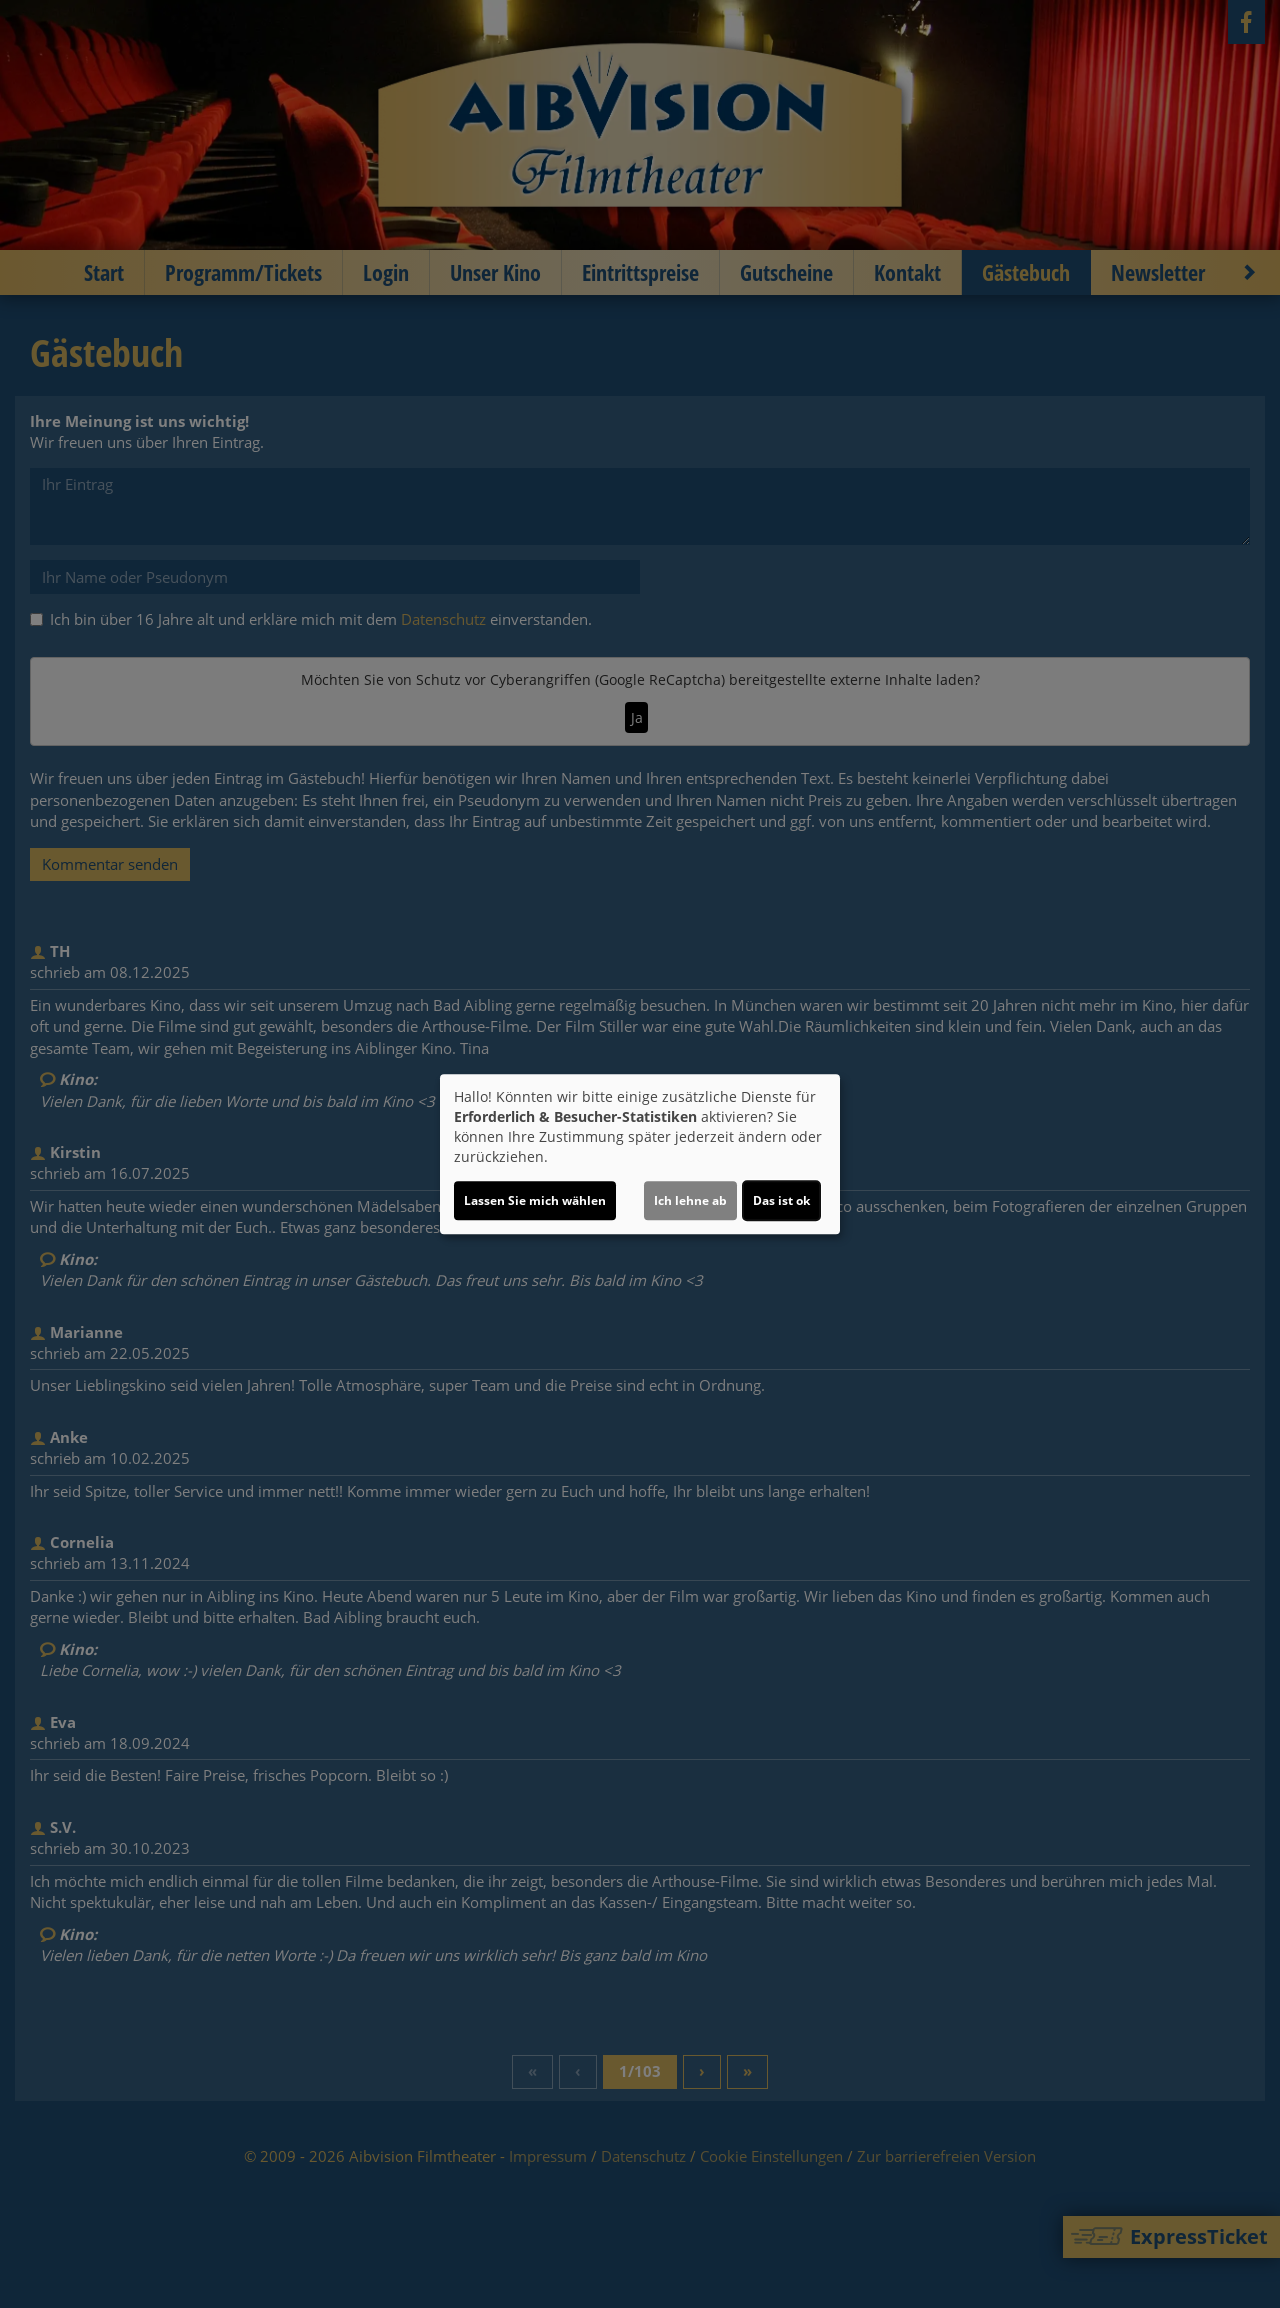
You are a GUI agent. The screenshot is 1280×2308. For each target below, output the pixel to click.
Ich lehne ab (690, 1200)
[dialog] (640, 1154)
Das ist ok (781, 1200)
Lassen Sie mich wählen (535, 1200)
